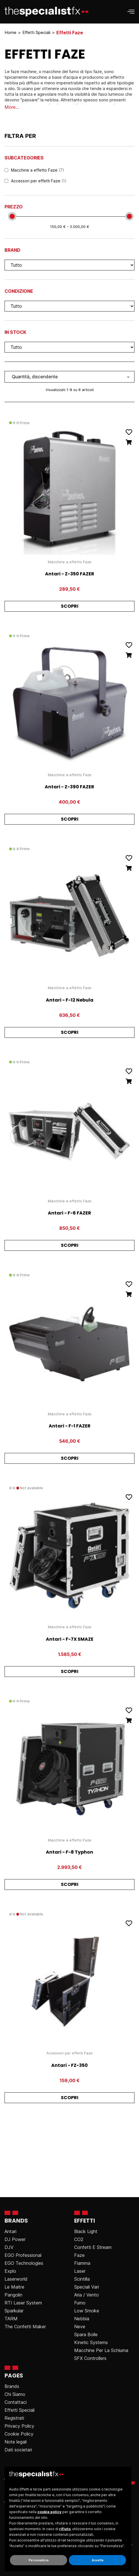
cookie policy (49, 2512)
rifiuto (64, 2529)
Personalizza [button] (38, 2560)
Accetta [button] (97, 2560)
